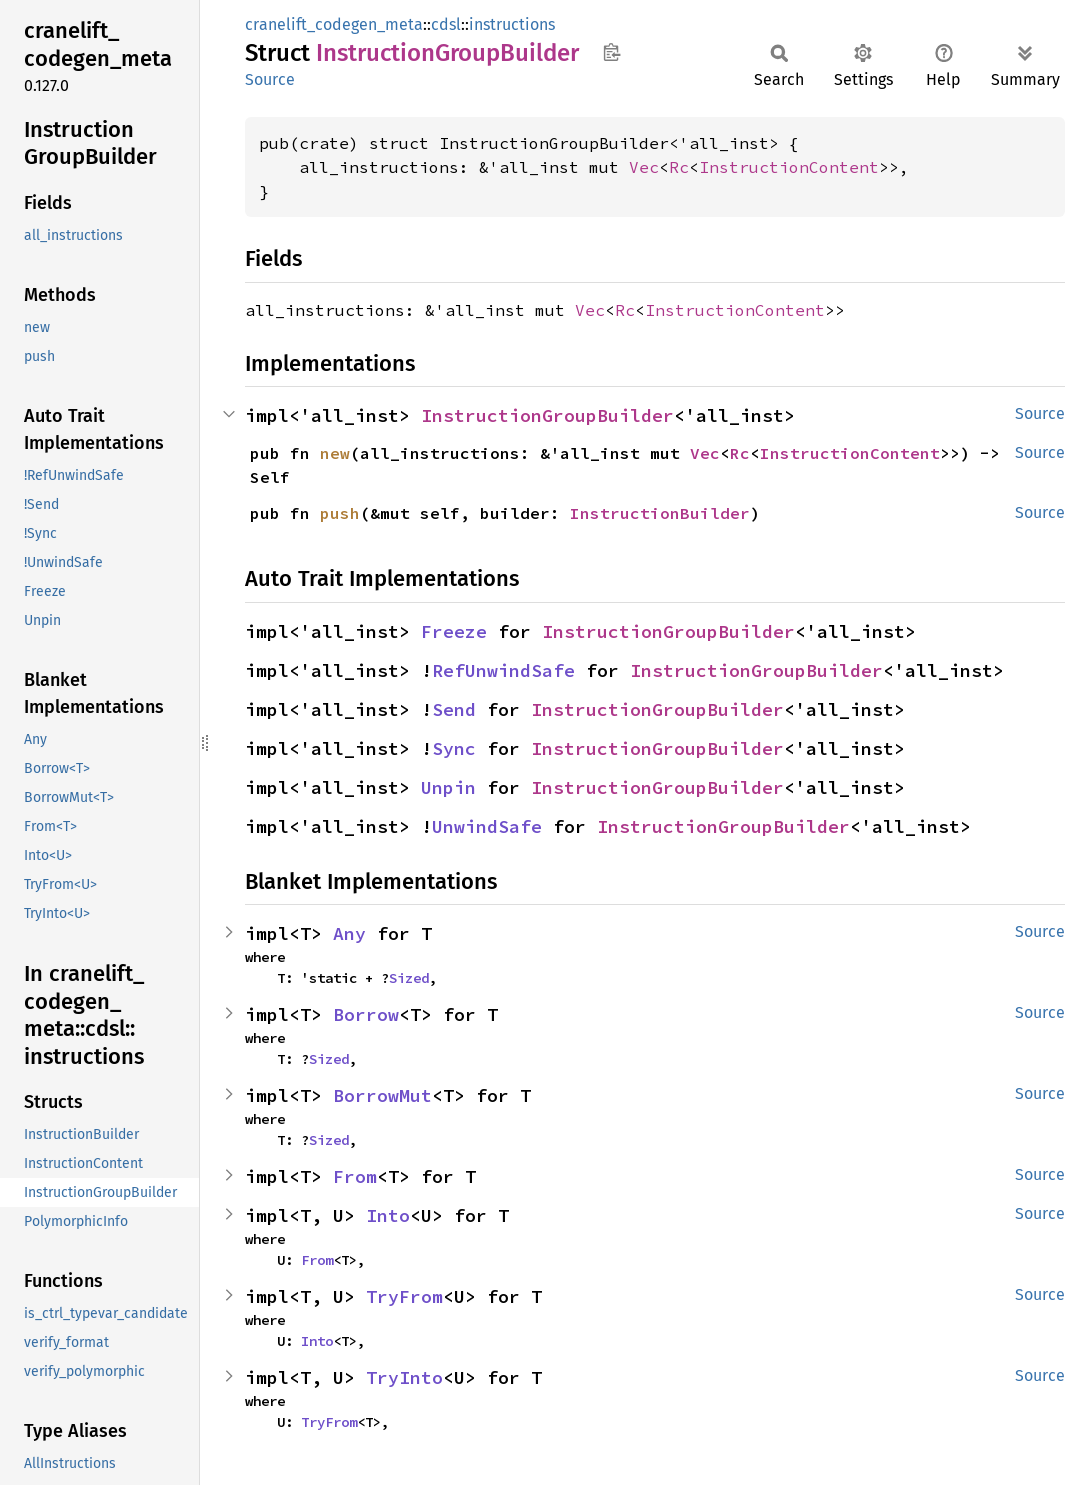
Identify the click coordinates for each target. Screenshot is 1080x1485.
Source (270, 79)
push (340, 513)
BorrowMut (382, 1095)
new (335, 453)
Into (388, 1215)
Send (454, 709)
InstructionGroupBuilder (547, 415)
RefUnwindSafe (503, 670)
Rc (679, 167)
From (355, 1176)
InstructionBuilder (660, 513)
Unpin (448, 787)
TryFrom (404, 1296)
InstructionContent (789, 167)
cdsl (446, 24)
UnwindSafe (487, 826)
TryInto (404, 1377)
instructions (512, 24)
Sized (409, 978)
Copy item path (611, 52)
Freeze (454, 631)
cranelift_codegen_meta (334, 24)
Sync (454, 748)
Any (349, 933)
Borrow (366, 1014)
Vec (644, 167)
